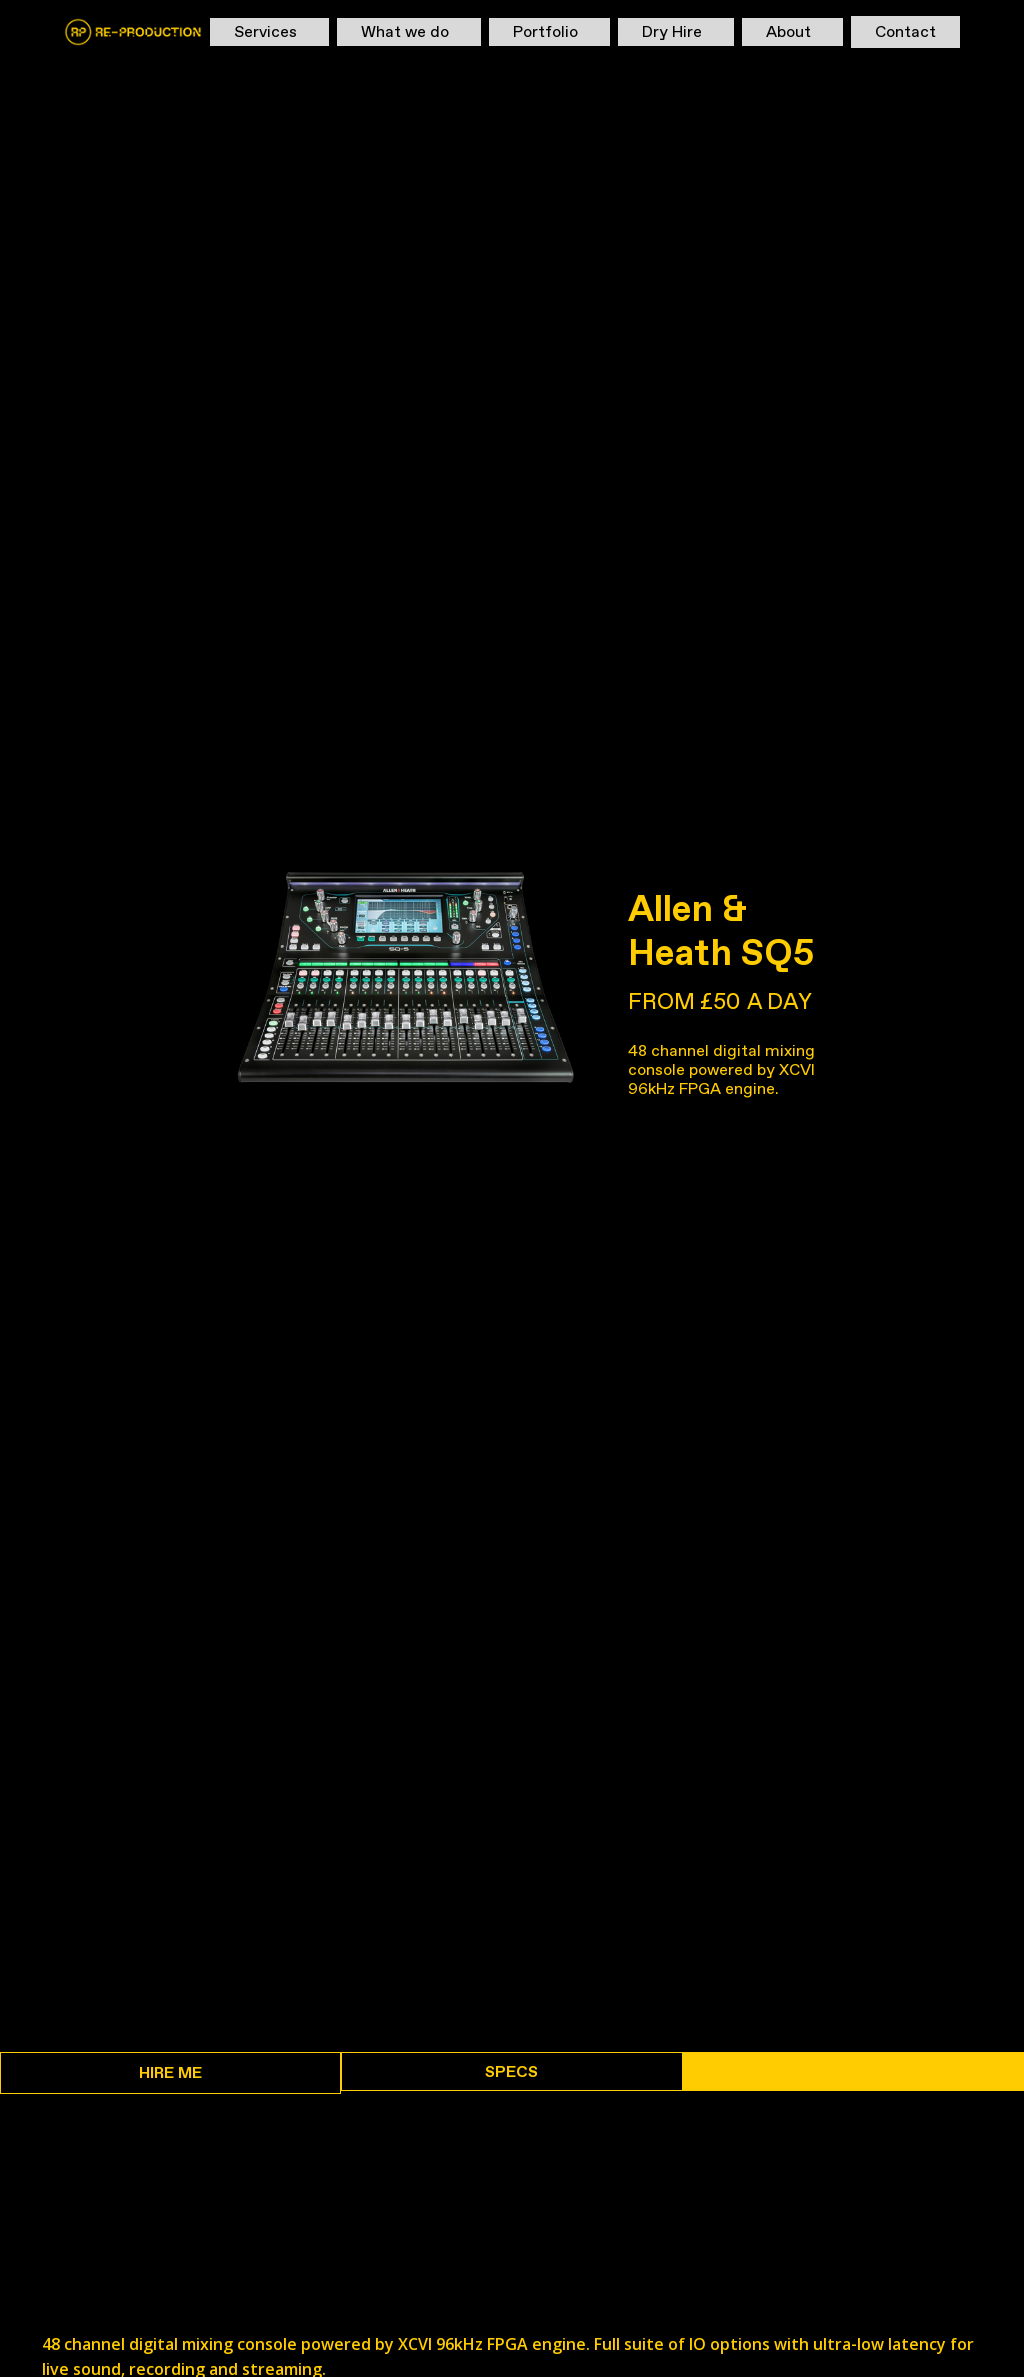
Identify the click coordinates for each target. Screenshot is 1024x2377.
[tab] (170, 2073)
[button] (269, 31)
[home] (133, 32)
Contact (905, 31)
